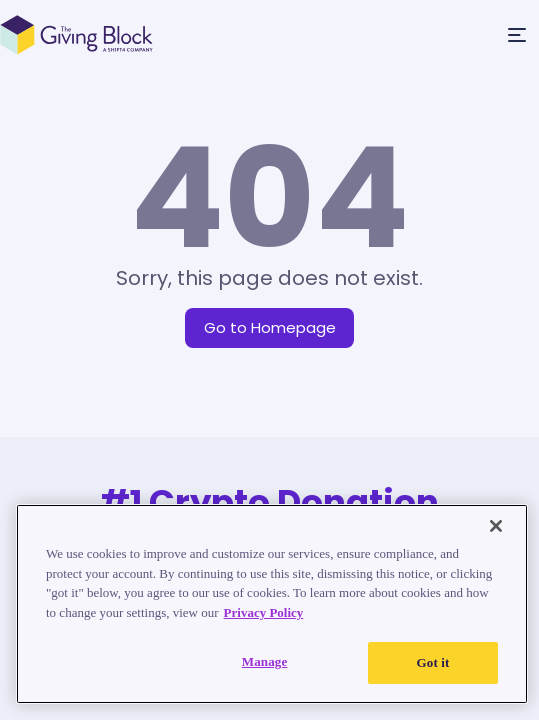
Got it (433, 662)
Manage (265, 661)
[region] (272, 604)
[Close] (496, 526)
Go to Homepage (270, 327)
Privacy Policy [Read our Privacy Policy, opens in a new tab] (264, 612)
